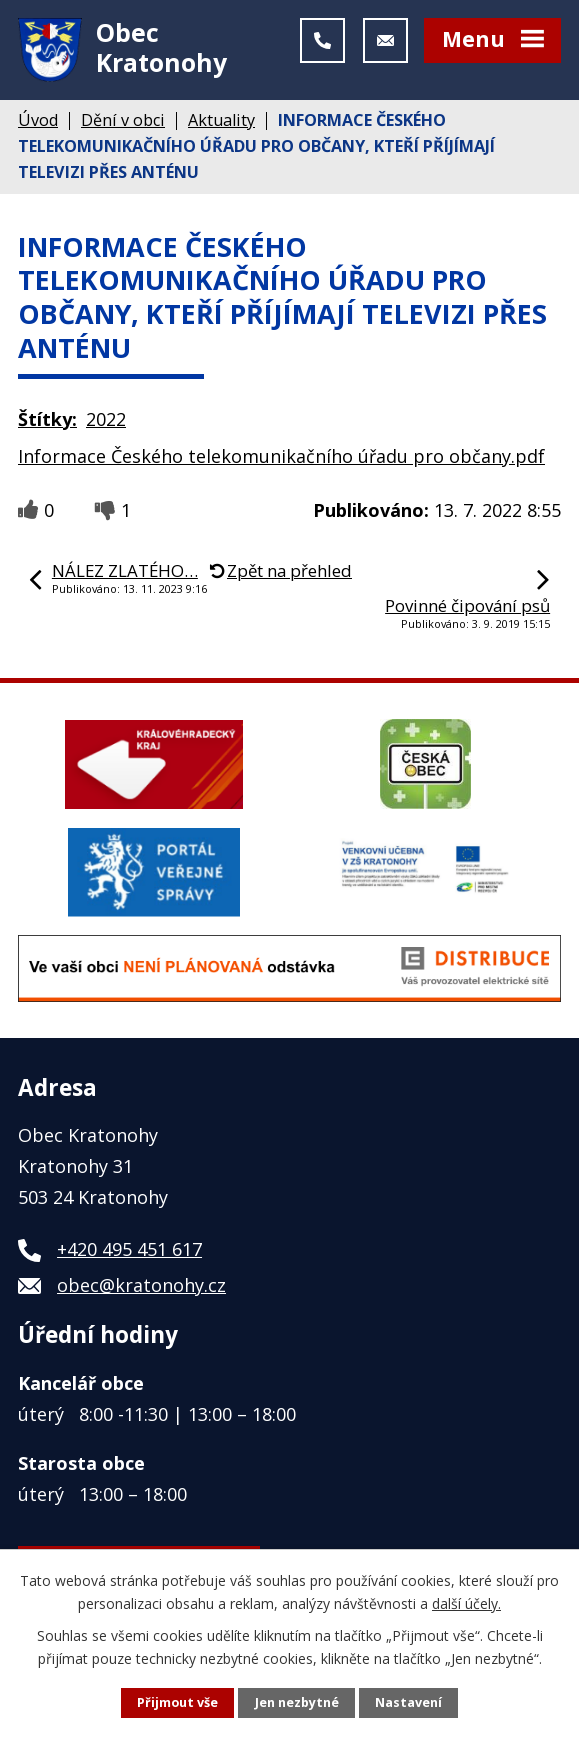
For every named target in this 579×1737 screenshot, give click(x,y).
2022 (106, 420)
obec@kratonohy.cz (141, 1287)
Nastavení (408, 1702)
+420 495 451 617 (129, 1251)
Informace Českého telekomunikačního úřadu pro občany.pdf (281, 457)
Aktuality (221, 121)
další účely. (466, 1602)
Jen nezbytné (297, 1702)
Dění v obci (123, 121)
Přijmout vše (177, 1702)
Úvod (38, 121)
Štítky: (47, 420)
